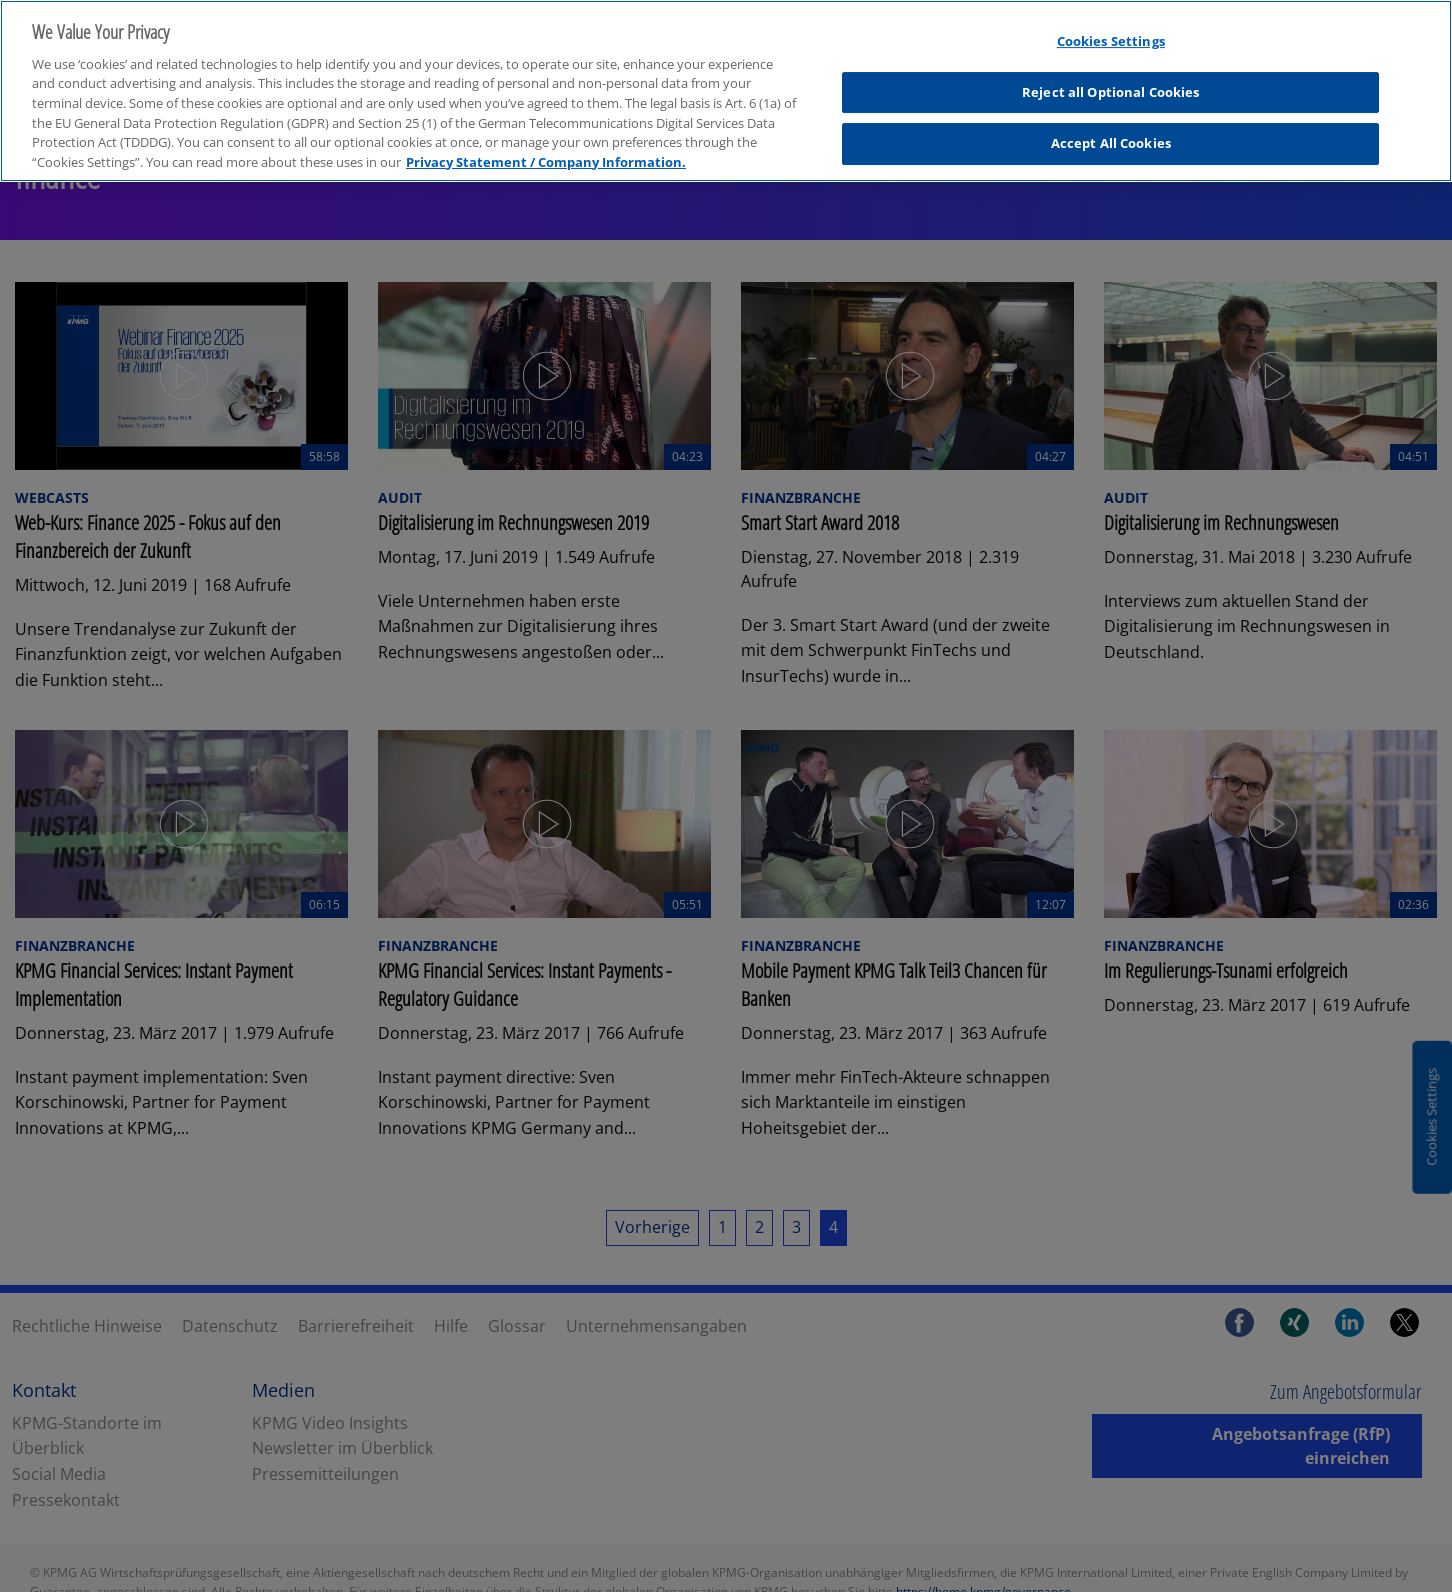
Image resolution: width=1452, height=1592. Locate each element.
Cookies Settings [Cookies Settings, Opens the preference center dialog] (1111, 26)
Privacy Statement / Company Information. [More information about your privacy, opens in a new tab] (546, 146)
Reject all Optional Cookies (1111, 76)
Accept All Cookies (1111, 128)
